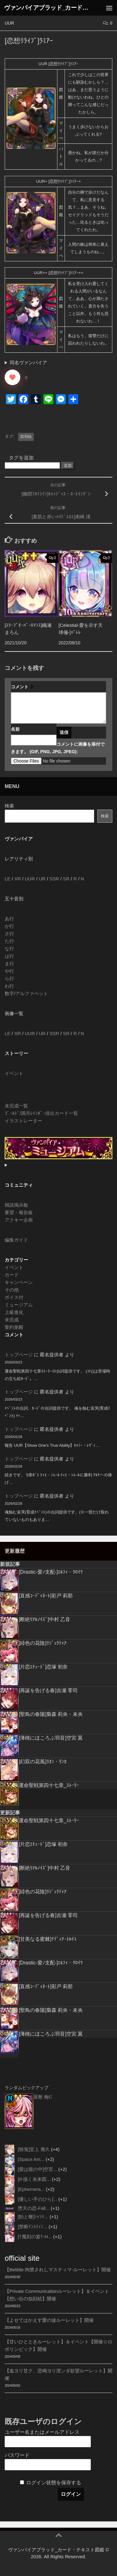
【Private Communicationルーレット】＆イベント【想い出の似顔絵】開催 (57, 2294)
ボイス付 (14, 1297)
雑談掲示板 (16, 1205)
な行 (9, 948)
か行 (9, 926)
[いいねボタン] (12, 377)
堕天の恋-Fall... (34, 2208)
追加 (68, 465)
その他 (12, 1289)
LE (7, 878)
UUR (9, 23)
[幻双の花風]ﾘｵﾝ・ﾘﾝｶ (42, 1761)
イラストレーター (23, 1120)
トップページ (19, 1354)
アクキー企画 (19, 1220)
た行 (9, 941)
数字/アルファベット (26, 993)
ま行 (9, 963)
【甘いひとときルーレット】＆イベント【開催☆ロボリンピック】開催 (58, 2345)
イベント (14, 1073)
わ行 (9, 986)
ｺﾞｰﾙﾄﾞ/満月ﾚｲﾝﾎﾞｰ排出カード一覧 (41, 1113)
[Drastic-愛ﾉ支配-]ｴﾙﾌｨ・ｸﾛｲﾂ (51, 1572)
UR (42, 878)
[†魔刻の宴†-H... (35, 2236)
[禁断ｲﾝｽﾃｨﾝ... (32, 2226)
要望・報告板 (19, 1212)
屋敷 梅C (42, 2096)
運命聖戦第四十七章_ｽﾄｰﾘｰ (49, 1785)
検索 (9, 805)
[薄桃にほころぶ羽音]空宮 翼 (51, 1738)
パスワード (17, 2455)
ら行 (9, 978)
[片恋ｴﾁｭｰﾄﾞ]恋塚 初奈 (43, 1666)
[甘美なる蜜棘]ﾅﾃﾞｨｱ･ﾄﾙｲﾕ (47, 1939)
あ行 (9, 918)
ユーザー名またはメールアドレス (42, 2432)
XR (17, 878)
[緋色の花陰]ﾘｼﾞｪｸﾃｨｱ (42, 1643)
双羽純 (26, 436)
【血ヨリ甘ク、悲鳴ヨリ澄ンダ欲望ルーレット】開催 (58, 2374)
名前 (15, 729)
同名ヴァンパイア (28, 362)
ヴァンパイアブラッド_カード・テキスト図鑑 (46, 7)
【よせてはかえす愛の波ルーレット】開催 (49, 2320)
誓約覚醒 (14, 1327)
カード (12, 1274)
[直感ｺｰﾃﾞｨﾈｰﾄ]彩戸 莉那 (46, 1595)
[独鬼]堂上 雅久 (34, 2149)
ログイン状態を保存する (53, 2482)
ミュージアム (19, 1304)
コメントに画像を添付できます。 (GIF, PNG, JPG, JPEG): (58, 748)
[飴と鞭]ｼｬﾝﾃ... (33, 2216)
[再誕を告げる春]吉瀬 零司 (48, 1690)
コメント (22, 686)
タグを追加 (21, 457)
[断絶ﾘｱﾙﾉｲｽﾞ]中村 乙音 (44, 1619)
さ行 (9, 933)
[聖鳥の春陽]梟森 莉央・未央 (51, 1714)
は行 (9, 956)
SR (66, 878)
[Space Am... (31, 2159)
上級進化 (14, 1312)
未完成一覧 (16, 1105)
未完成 (12, 1319)
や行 (9, 971)
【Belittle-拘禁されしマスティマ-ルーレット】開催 (58, 2269)
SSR (54, 878)
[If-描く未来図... (34, 2179)
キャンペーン (19, 1282)
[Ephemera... (31, 2189)
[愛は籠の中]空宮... (37, 2169)
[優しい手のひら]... (37, 2199)
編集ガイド (16, 1239)
